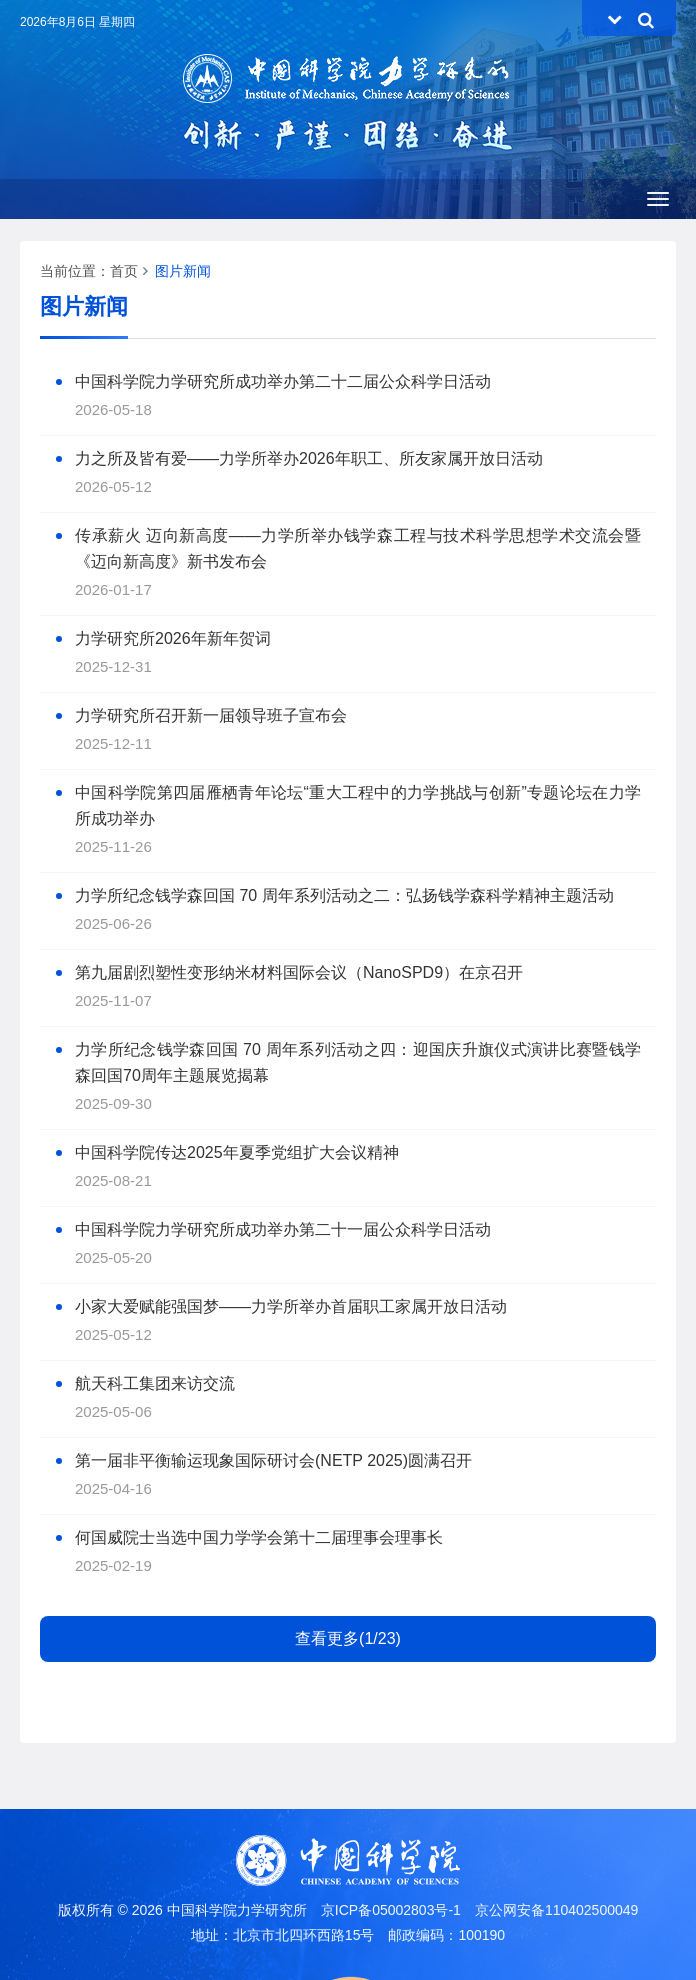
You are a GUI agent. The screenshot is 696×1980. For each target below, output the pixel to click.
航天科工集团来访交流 (155, 1383)
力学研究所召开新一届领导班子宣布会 (211, 715)
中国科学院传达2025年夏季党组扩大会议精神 (237, 1152)
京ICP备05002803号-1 (391, 1910)
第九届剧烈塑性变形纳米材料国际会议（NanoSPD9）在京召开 (299, 972)
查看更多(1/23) (348, 1638)
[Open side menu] (658, 199)
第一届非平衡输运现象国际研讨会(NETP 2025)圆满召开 (273, 1460)
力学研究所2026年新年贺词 (173, 638)
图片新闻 (183, 271)
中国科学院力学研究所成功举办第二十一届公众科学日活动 (283, 1229)
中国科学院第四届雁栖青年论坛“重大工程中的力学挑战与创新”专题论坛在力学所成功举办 (358, 805)
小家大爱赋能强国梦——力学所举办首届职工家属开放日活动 (291, 1306)
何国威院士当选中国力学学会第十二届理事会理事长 (259, 1537)
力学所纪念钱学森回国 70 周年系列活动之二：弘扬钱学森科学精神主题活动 (344, 895)
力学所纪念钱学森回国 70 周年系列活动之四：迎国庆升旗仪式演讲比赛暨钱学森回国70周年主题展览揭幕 (358, 1062)
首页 (124, 271)
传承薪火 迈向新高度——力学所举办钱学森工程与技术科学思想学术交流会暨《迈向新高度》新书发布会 (358, 548)
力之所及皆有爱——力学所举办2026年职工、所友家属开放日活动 (309, 458)
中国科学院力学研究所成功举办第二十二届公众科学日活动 (283, 381)
